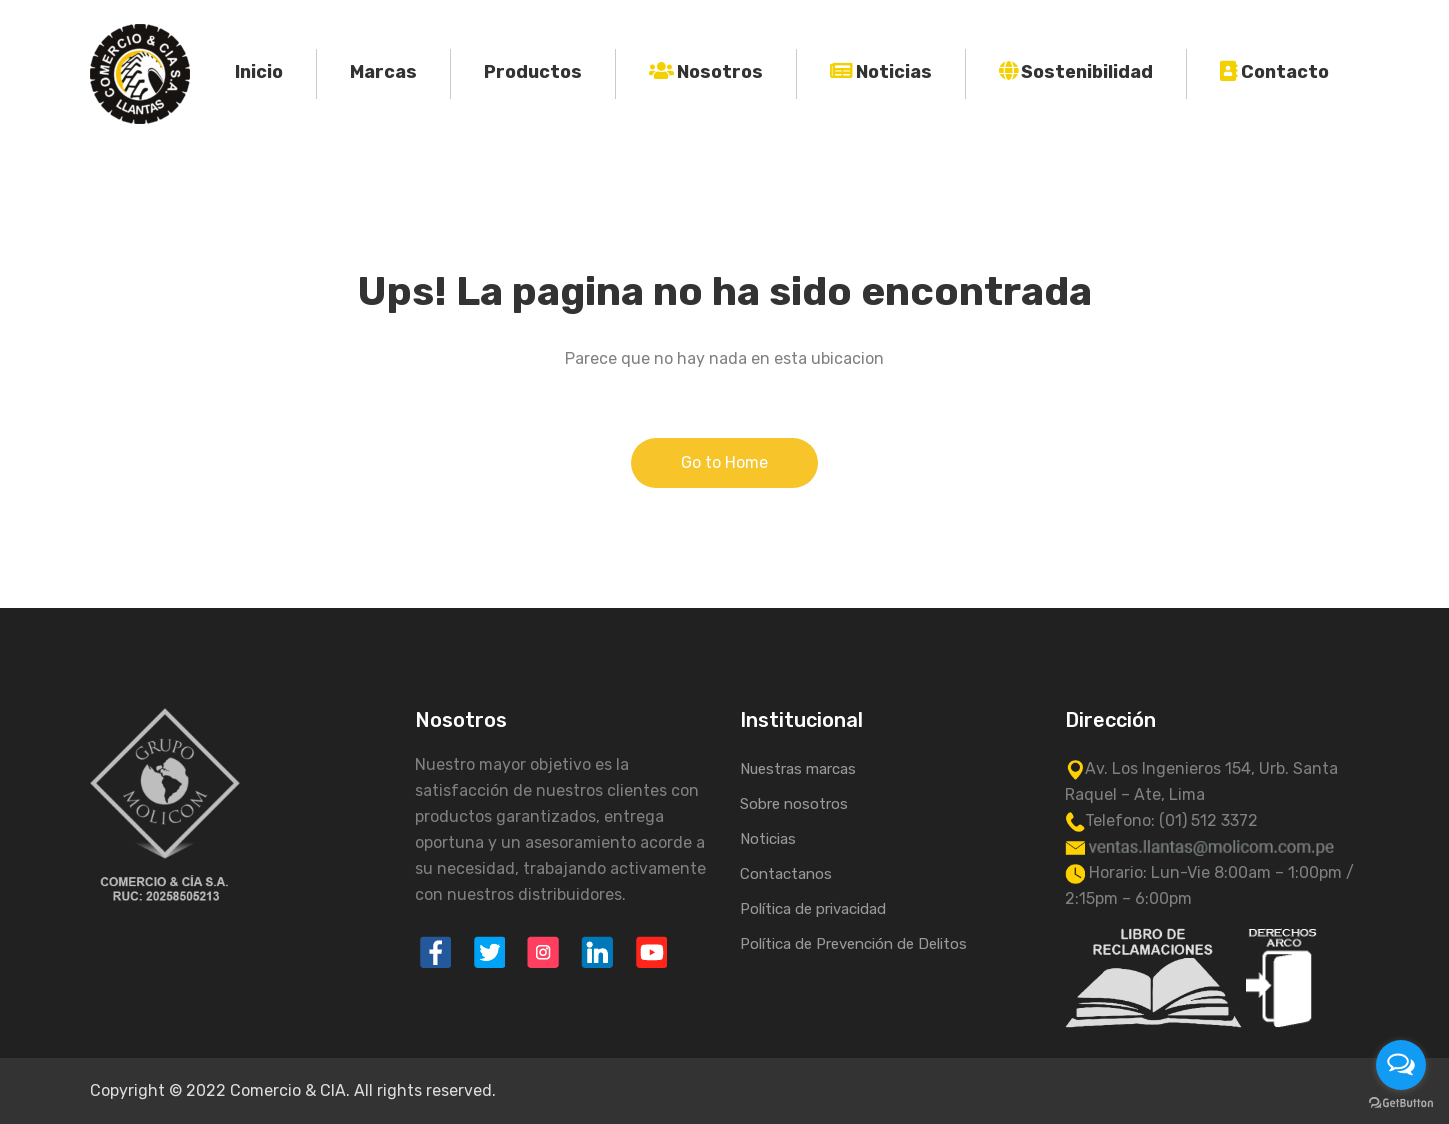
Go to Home (724, 462)
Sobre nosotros (794, 804)
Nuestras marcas (798, 769)
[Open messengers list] (1401, 1065)
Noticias (894, 72)
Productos (533, 72)
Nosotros (720, 72)
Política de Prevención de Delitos (853, 944)
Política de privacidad (813, 909)
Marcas (383, 72)
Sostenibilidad (1087, 72)
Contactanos (786, 874)
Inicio (259, 72)
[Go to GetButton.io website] (1401, 1103)
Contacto (1285, 72)
